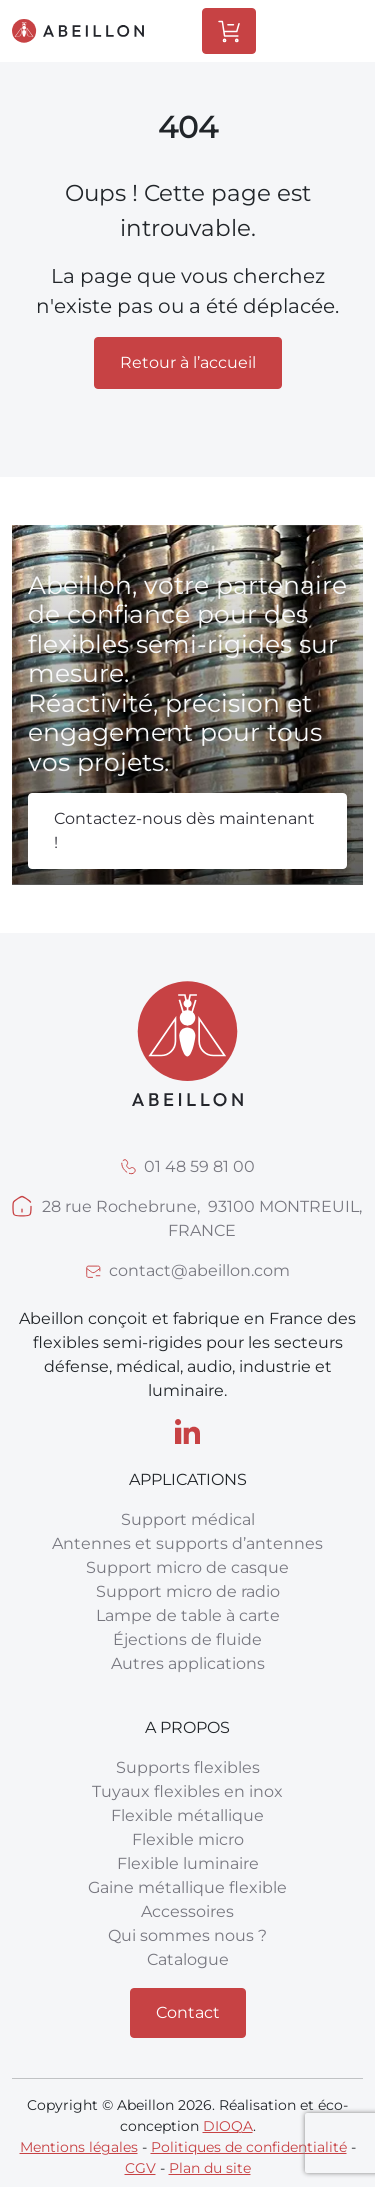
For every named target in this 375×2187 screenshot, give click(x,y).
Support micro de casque (187, 1567)
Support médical (188, 1519)
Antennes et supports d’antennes (187, 1543)
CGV (140, 2168)
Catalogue (188, 1959)
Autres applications (188, 1663)
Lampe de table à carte (188, 1615)
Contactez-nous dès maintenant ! (184, 830)
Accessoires (187, 1911)
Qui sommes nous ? (187, 1935)
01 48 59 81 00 (199, 1166)
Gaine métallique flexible (187, 1887)
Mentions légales (79, 2147)
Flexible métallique (187, 1815)
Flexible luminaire (188, 1863)
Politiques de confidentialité (249, 2147)
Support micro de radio (188, 1591)
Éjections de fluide (187, 1639)
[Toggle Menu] (329, 31)
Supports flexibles (188, 1767)
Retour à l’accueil (188, 362)
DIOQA (228, 2126)
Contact (188, 2012)
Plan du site (210, 2168)
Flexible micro (188, 1839)
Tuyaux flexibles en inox (187, 1791)
